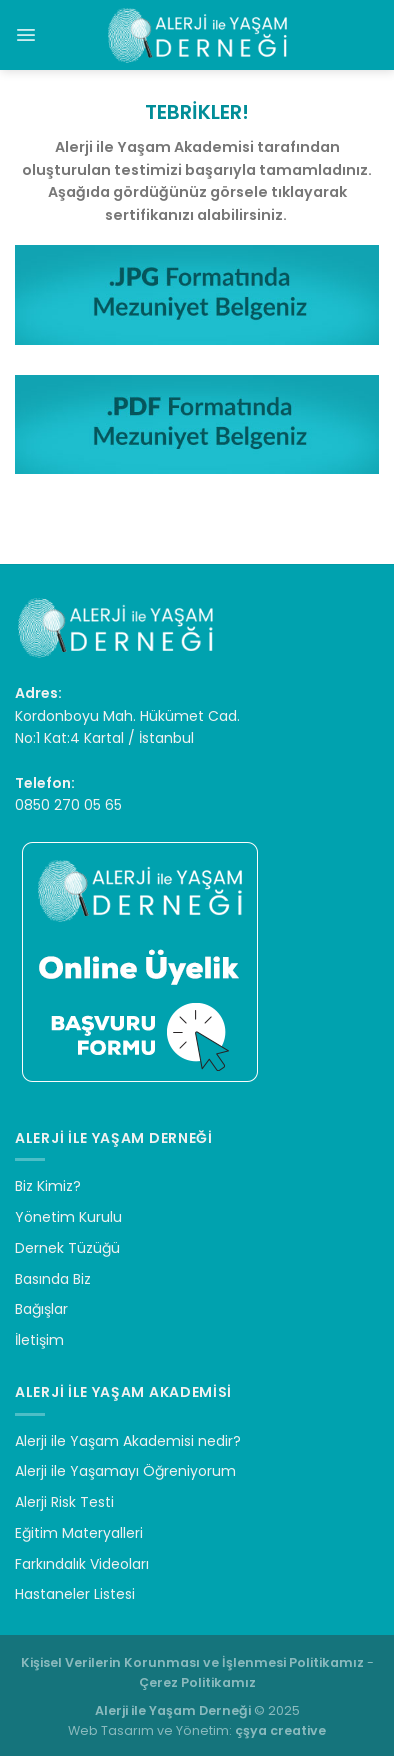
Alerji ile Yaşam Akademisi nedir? (128, 1441)
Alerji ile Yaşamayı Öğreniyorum (125, 1471)
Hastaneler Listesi (75, 1594)
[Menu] (26, 35)
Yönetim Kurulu (68, 1217)
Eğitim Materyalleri (79, 1533)
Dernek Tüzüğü (67, 1248)
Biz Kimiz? (48, 1186)
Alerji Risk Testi (64, 1502)
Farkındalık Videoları (82, 1564)
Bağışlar (41, 1309)
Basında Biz (53, 1279)
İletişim (39, 1340)
